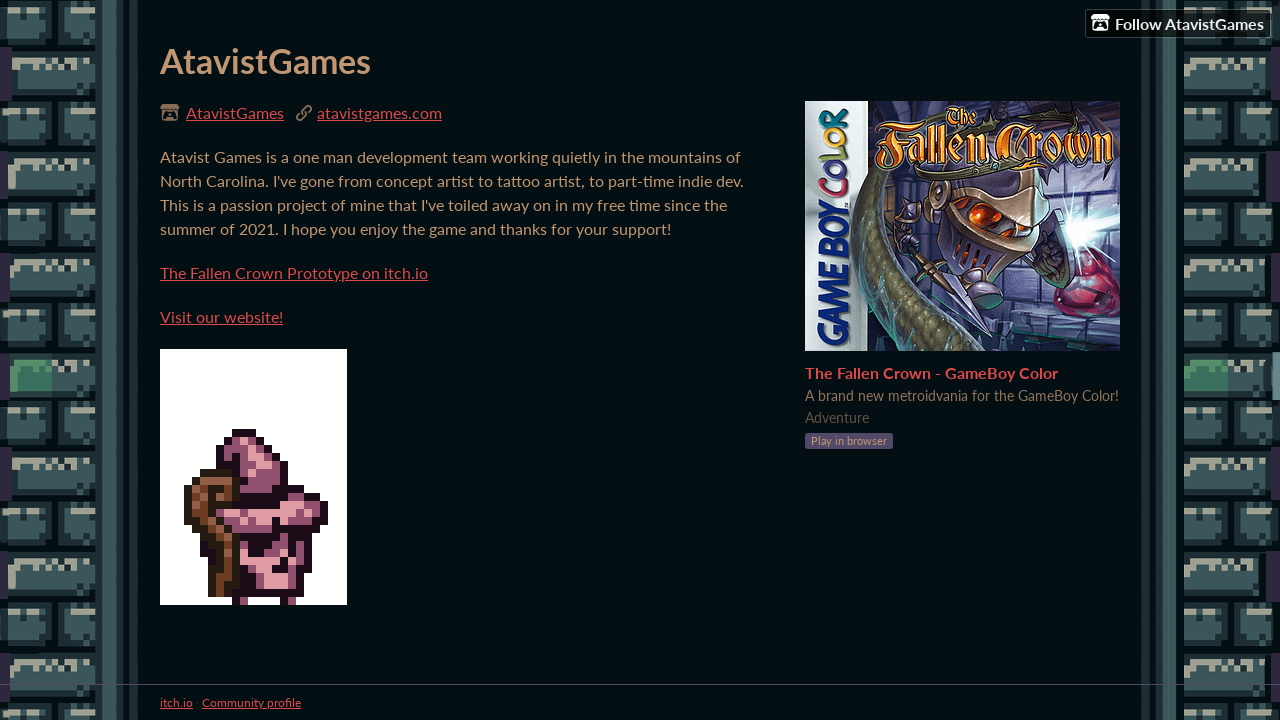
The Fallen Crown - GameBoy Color (931, 372)
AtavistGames (235, 112)
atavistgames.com (379, 112)
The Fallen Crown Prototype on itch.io (294, 272)
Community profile (251, 702)
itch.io (176, 702)
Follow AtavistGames (1177, 23)
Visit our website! (221, 316)
